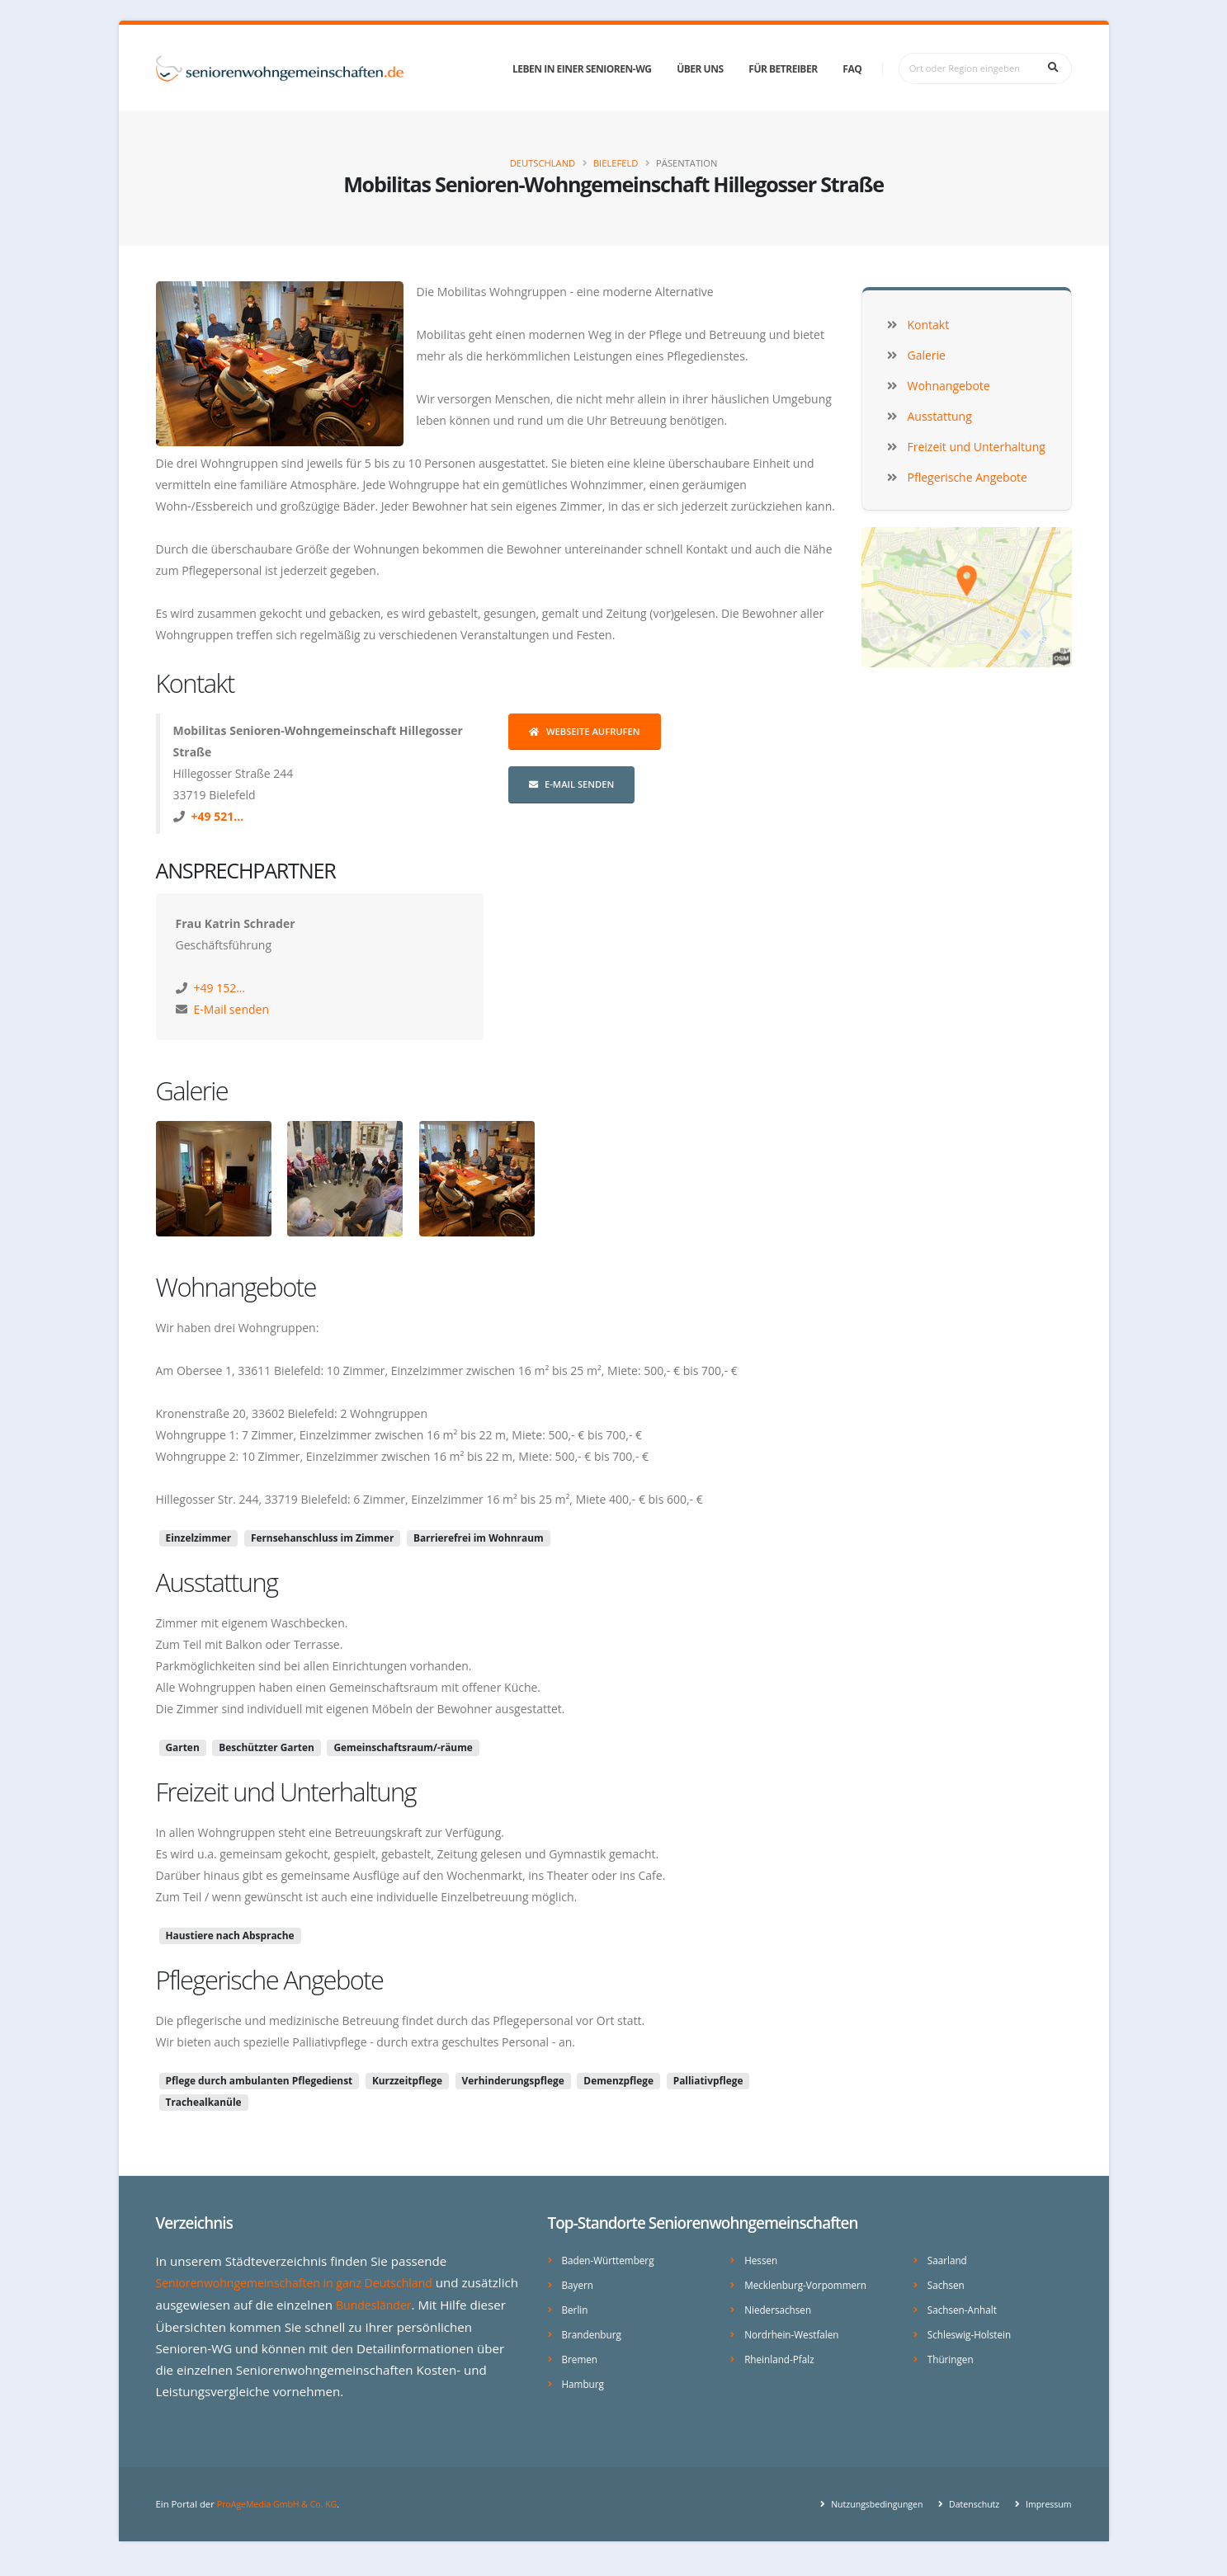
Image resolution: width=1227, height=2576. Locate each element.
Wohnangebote (236, 1286)
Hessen (762, 2260)
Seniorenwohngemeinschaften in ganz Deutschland (305, 2282)
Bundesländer (436, 2304)
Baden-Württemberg (612, 2260)
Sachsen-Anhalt (965, 2308)
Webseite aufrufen (584, 731)
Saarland (948, 2260)
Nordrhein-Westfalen (795, 2331)
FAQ (851, 69)
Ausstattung (217, 1582)
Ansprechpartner (246, 870)
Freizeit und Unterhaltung (286, 1791)
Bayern (579, 2284)
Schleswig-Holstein (972, 2331)
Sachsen (947, 2284)
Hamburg (584, 2379)
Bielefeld (616, 163)
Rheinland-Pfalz (781, 2355)
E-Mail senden (571, 784)
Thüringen (952, 2355)
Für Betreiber (782, 69)
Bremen (581, 2355)
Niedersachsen (780, 2308)
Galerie (192, 1090)
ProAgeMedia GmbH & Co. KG (282, 2518)
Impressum (1046, 2518)
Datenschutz (967, 2518)
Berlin (576, 2308)
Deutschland (543, 163)
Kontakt (195, 683)
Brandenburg (594, 2331)
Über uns (700, 69)
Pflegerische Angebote (270, 1979)
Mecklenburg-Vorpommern (809, 2284)
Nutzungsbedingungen (864, 2518)
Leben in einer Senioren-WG (581, 69)
